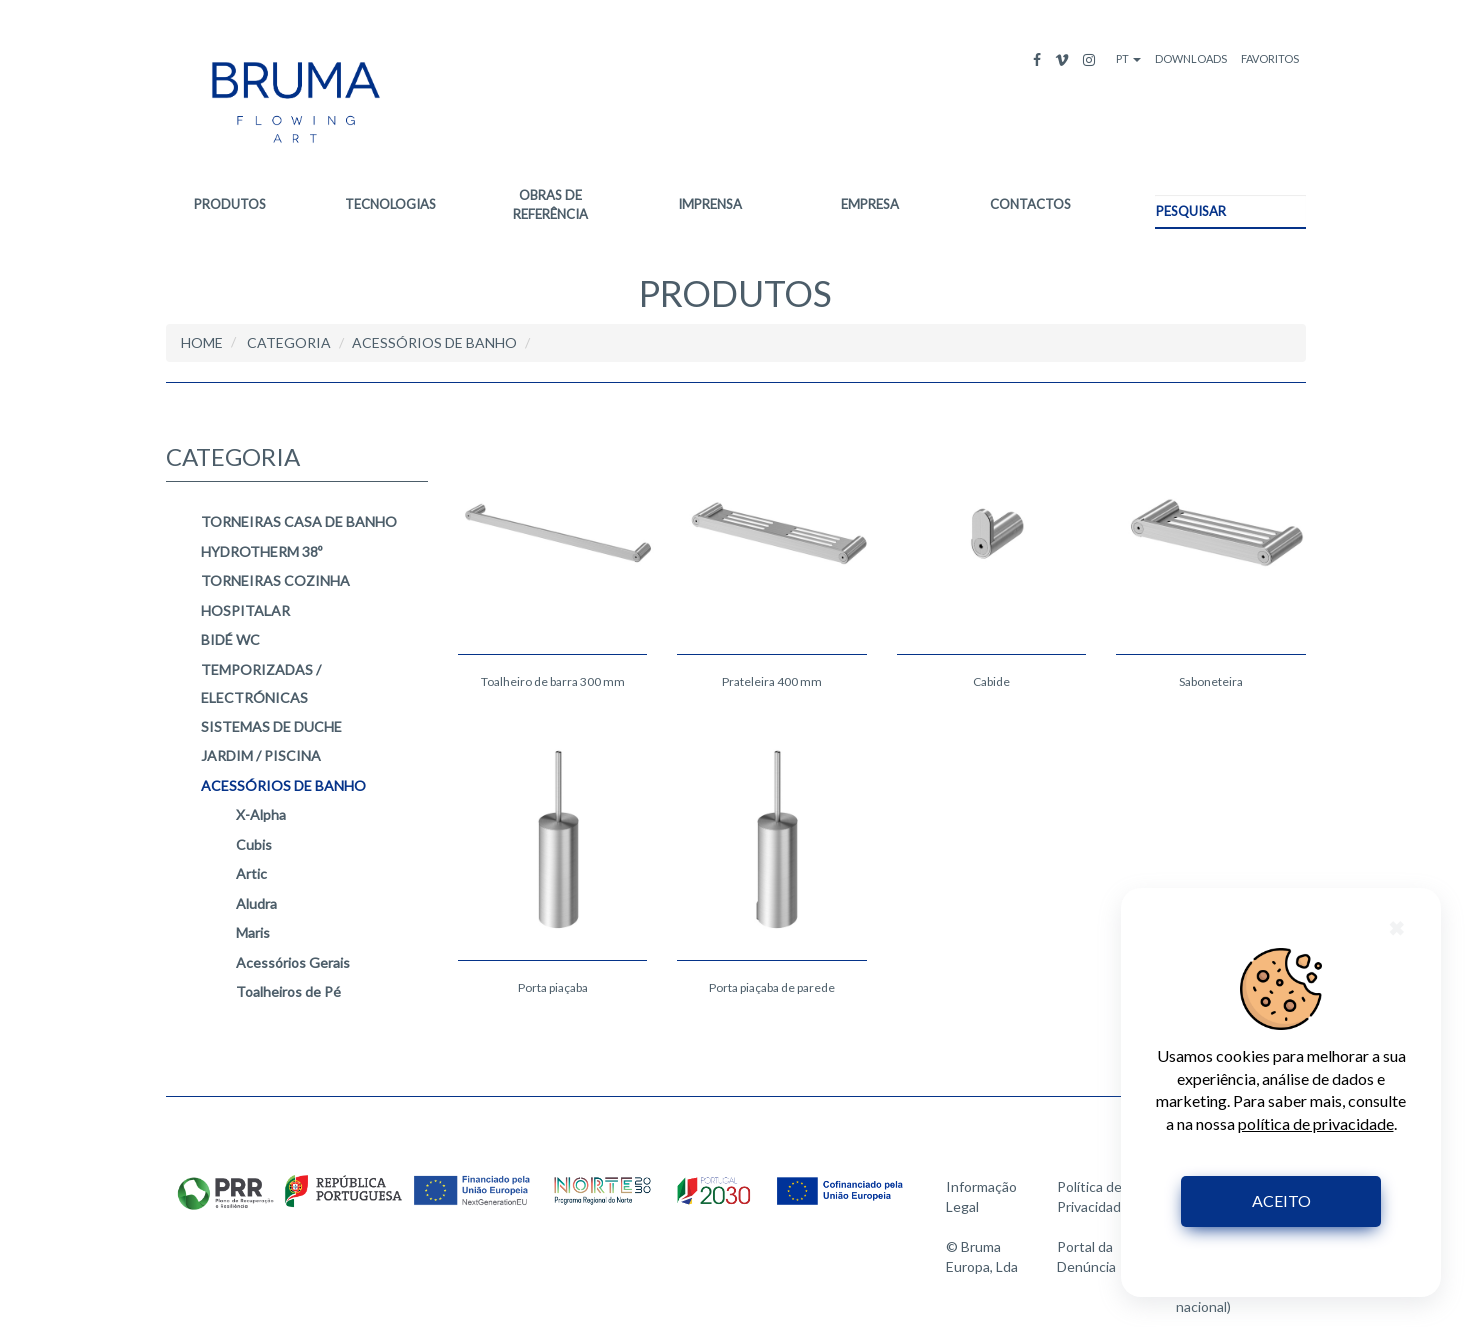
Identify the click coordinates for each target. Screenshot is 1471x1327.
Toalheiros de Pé (288, 992)
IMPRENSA (710, 204)
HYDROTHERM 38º (261, 551)
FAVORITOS (1270, 58)
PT (1128, 58)
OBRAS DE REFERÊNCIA (550, 204)
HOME (202, 342)
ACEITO (1281, 1200)
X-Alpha (261, 815)
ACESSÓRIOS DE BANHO (283, 785)
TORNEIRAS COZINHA (275, 581)
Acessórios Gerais (293, 962)
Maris (253, 933)
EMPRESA (870, 204)
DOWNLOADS (1191, 58)
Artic (251, 874)
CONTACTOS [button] (1030, 204)
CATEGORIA (289, 343)
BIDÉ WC (230, 640)
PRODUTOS (230, 204)
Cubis (254, 844)
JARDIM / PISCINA (261, 756)
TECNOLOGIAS (390, 204)
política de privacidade (1316, 1123)
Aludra (256, 903)
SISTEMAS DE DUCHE (271, 726)
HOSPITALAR (245, 610)
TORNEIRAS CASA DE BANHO (299, 522)
